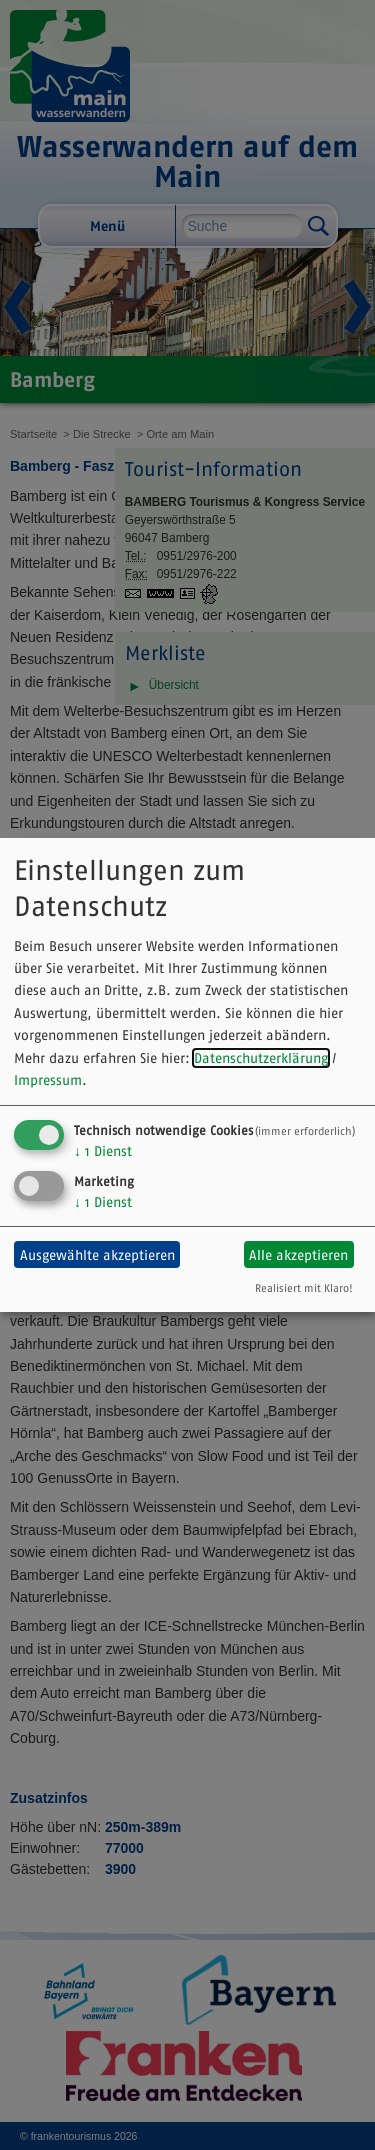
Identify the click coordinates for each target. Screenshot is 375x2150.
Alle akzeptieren (298, 1255)
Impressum (48, 1080)
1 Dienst (103, 1151)
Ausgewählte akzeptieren (97, 1255)
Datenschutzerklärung (261, 1058)
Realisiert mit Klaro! (304, 1288)
